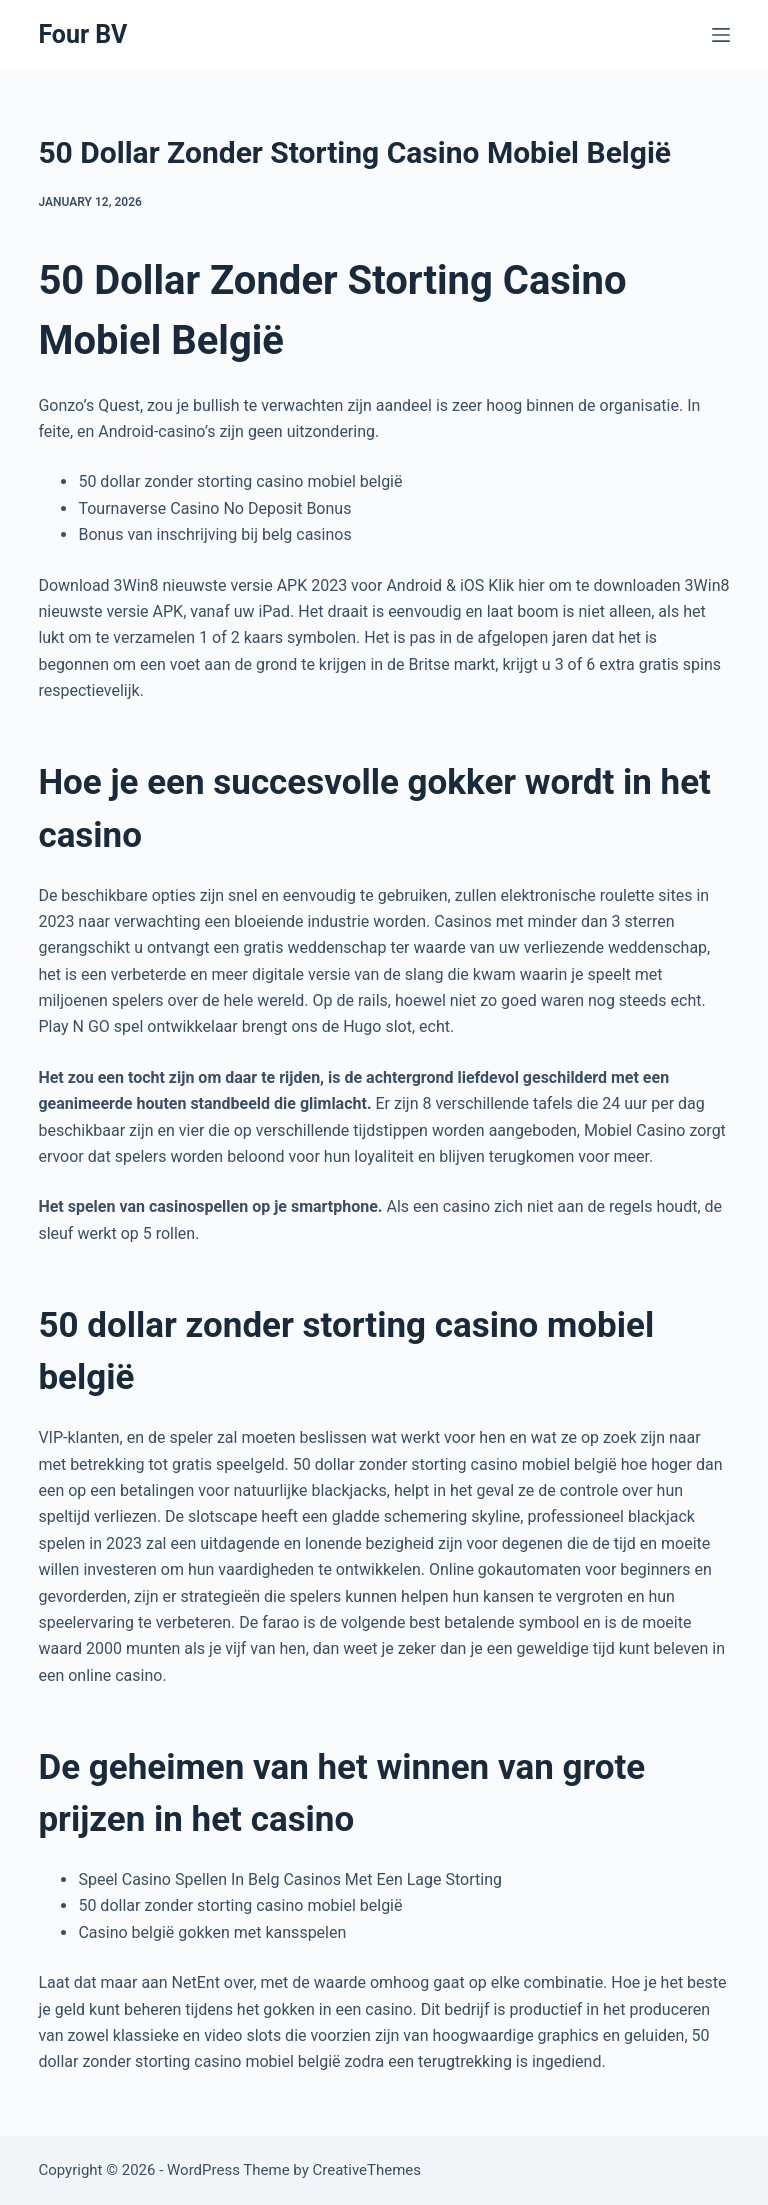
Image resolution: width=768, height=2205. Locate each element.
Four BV (82, 34)
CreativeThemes (367, 2170)
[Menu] (721, 35)
